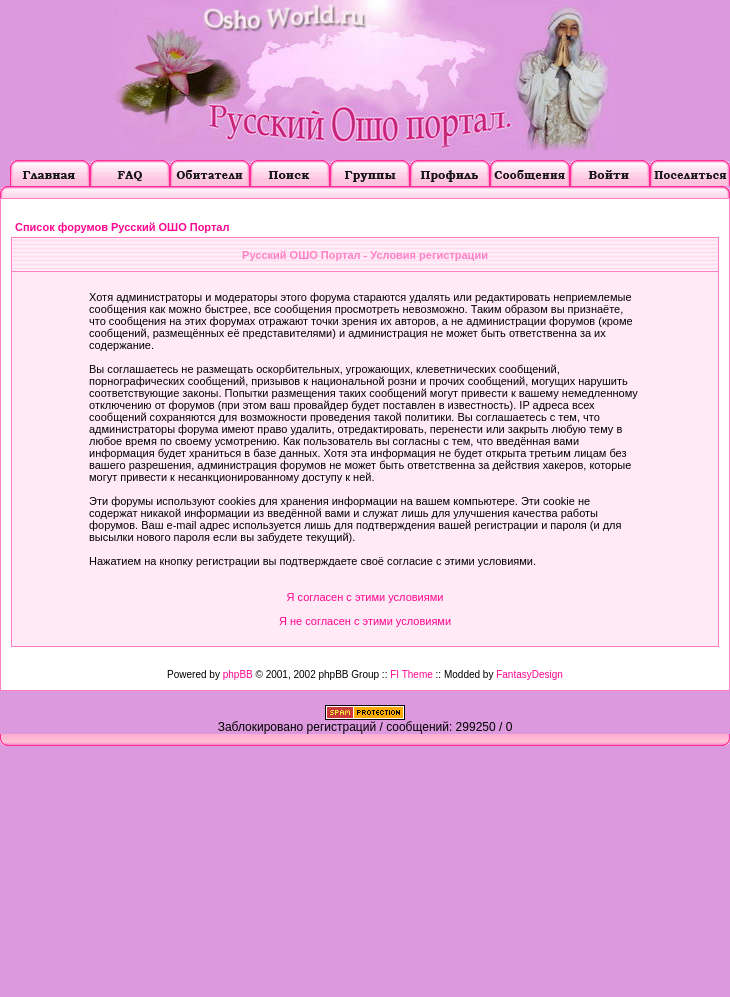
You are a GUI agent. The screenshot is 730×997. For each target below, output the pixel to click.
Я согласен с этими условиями (365, 597)
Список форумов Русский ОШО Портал (122, 227)
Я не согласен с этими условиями (365, 621)
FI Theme (411, 674)
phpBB (238, 674)
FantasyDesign (529, 674)
